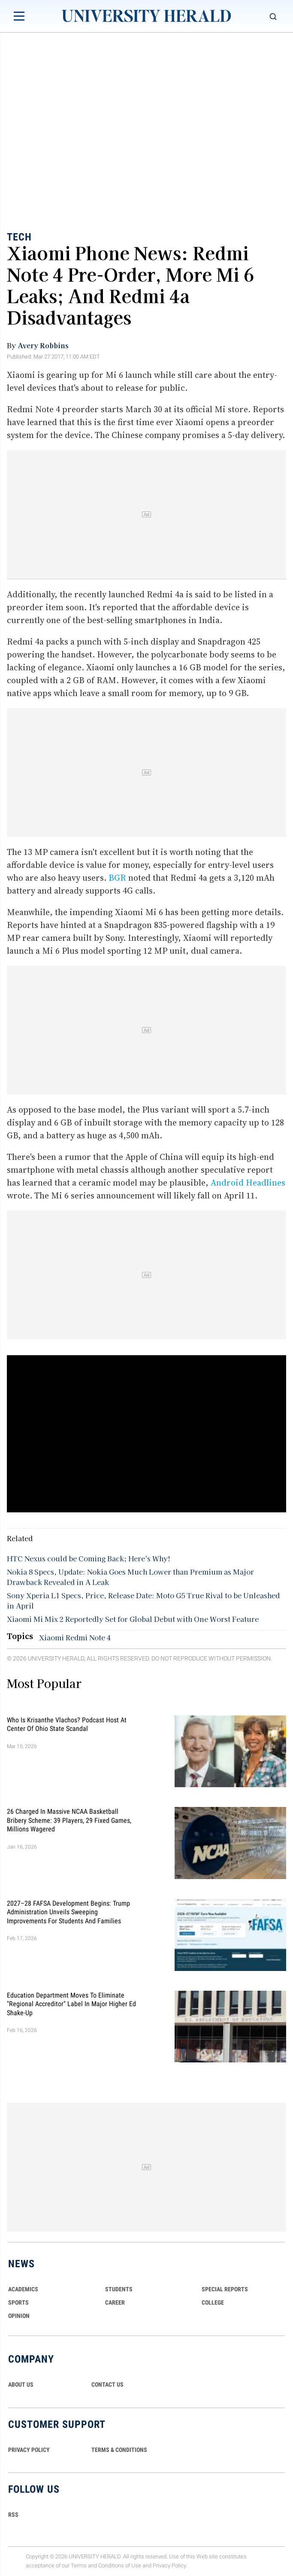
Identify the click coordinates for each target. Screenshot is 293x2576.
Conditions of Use (119, 2565)
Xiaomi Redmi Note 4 (75, 1637)
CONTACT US (107, 2384)
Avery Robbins (43, 345)
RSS (13, 2514)
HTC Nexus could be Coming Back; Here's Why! (88, 1558)
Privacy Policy (169, 2565)
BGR (117, 878)
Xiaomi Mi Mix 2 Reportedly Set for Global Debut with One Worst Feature (133, 1619)
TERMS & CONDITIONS (119, 2449)
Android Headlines (248, 1183)
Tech (19, 237)
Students (119, 2289)
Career (115, 2302)
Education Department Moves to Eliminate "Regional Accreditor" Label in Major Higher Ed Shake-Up (71, 2003)
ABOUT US (20, 2384)
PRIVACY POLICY (29, 2449)
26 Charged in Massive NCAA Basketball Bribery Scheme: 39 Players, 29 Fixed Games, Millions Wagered (69, 1820)
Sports (18, 2302)
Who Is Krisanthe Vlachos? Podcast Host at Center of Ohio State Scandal (67, 1723)
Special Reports (225, 2289)
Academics (23, 2289)
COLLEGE (213, 2302)
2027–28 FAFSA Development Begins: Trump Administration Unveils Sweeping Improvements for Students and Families (68, 1912)
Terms (79, 2565)
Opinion (19, 2315)
